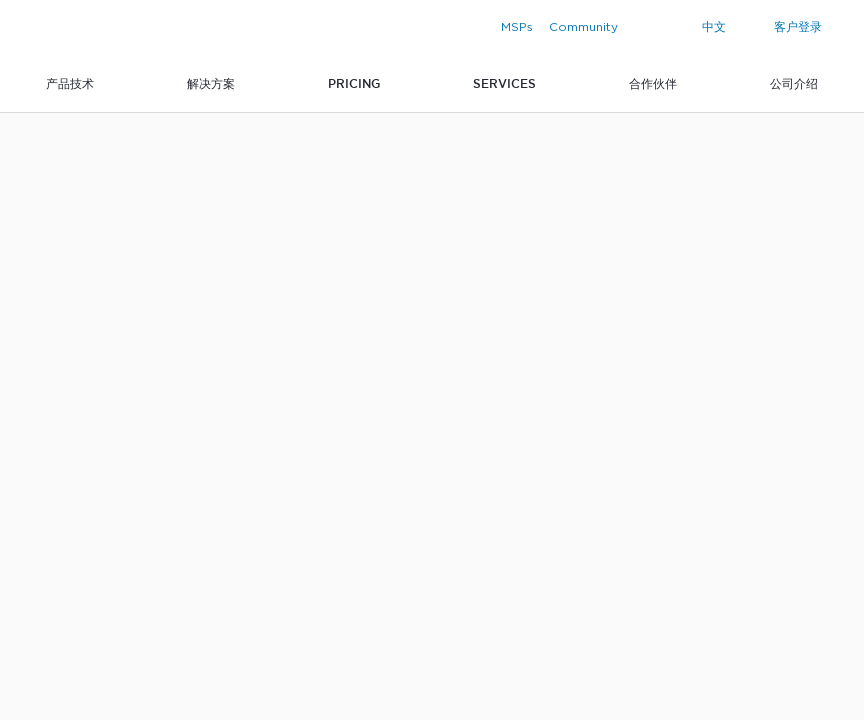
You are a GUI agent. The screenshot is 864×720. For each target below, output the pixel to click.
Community (583, 27)
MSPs (517, 27)
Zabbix (84, 30)
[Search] (674, 27)
